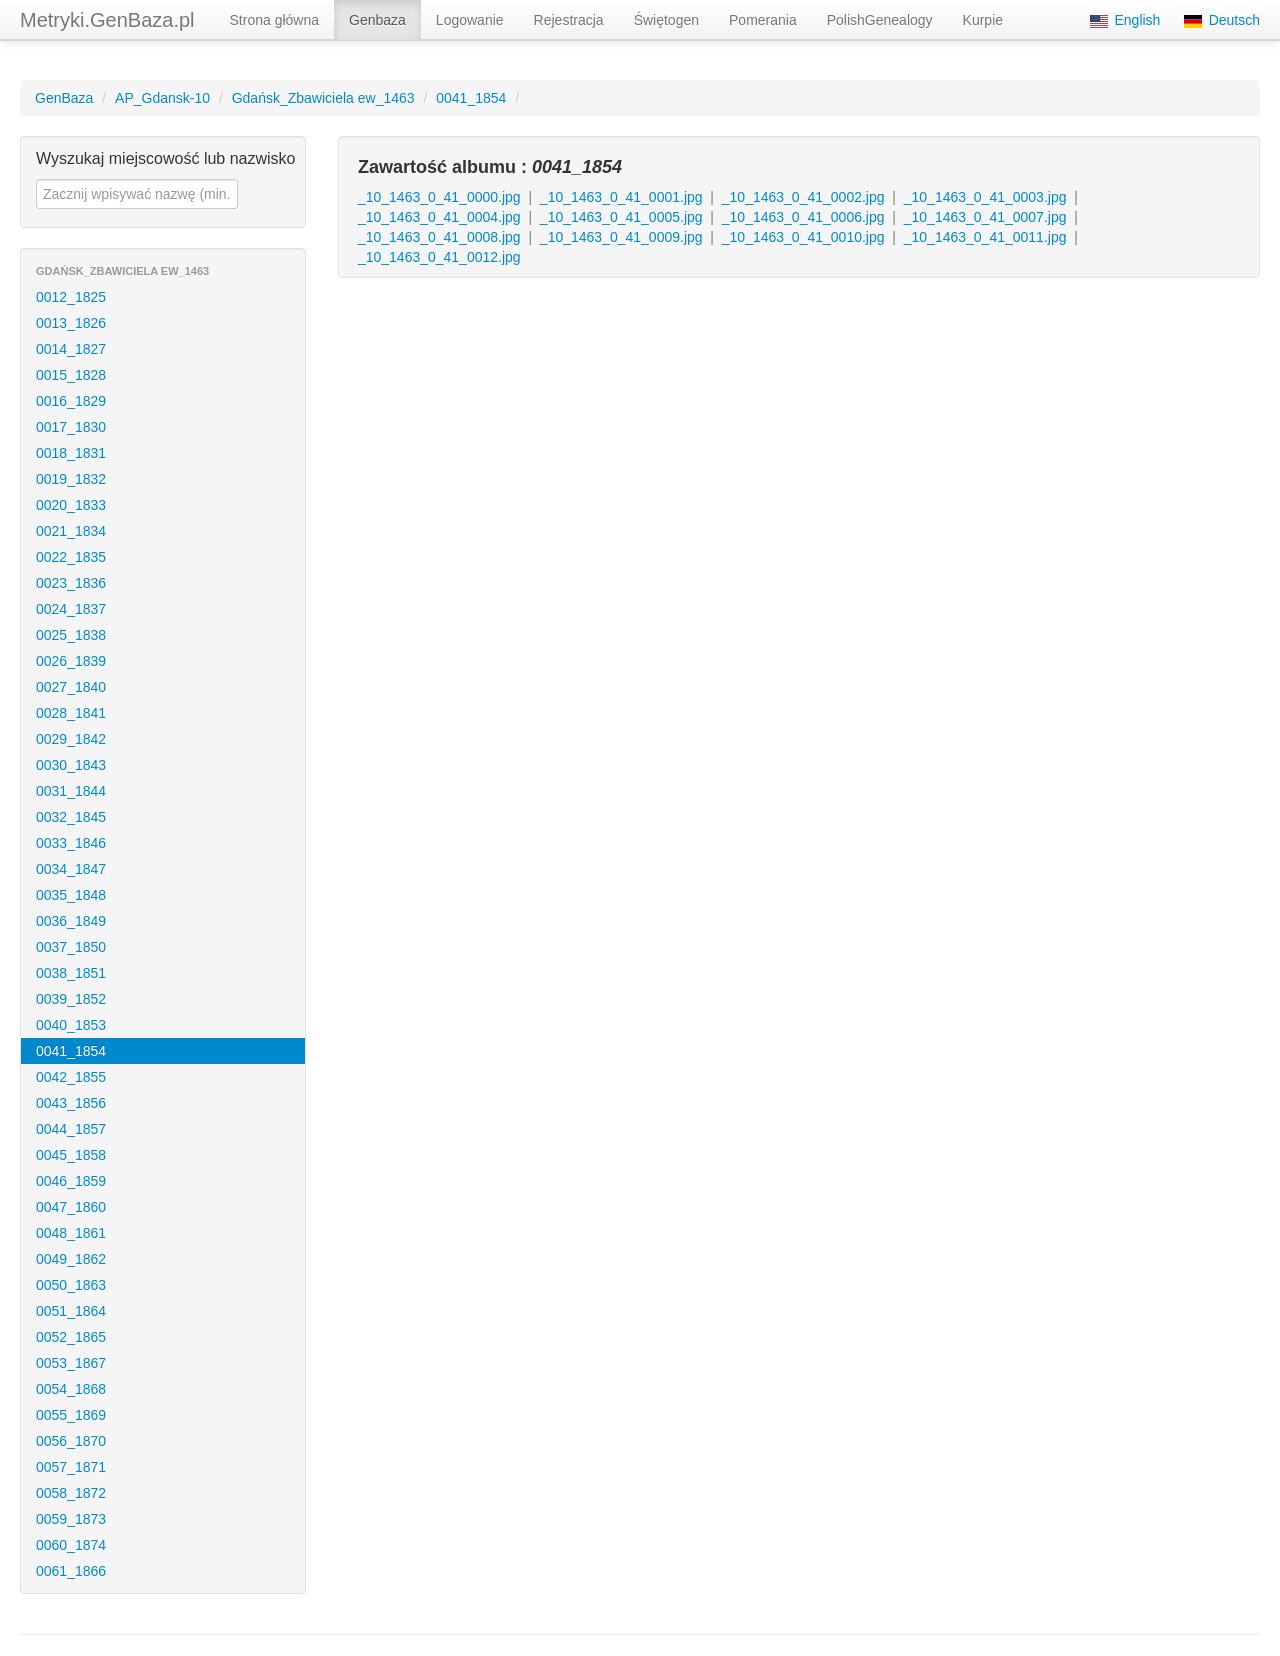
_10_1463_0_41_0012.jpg (439, 257)
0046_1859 (71, 1181)
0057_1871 (71, 1467)
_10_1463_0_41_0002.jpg (803, 197)
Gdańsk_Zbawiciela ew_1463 (323, 98)
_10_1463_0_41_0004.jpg (439, 217)
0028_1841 (71, 713)
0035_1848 (71, 895)
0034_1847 (71, 869)
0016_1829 (71, 401)
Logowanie (470, 20)
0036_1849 (71, 921)
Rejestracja (569, 20)
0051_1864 (71, 1311)
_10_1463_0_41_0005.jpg (621, 217)
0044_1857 (71, 1129)
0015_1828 (71, 375)
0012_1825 (71, 297)
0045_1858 (71, 1155)
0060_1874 (71, 1545)
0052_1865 (71, 1337)
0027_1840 (71, 687)
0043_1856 (71, 1103)
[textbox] (137, 194)
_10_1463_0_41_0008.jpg (439, 237)
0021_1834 (71, 531)
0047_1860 (71, 1207)
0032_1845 (71, 817)
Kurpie (983, 20)
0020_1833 (71, 505)
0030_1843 (71, 765)
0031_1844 (71, 791)
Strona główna (275, 20)
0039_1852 (71, 999)
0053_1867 (71, 1363)
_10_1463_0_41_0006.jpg (803, 217)
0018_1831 (71, 453)
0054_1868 (71, 1389)
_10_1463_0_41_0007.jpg (985, 217)
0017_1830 (71, 427)
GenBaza (64, 98)
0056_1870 (71, 1441)
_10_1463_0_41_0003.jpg (985, 197)
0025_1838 (71, 635)
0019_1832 (71, 479)
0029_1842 (71, 739)
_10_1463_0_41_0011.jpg (985, 237)
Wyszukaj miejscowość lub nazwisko (166, 158)
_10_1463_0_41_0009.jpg (621, 237)
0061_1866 (71, 1571)
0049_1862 (71, 1259)
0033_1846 (71, 843)
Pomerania (763, 20)
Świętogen (666, 20)
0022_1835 (71, 557)
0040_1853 (71, 1025)
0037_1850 (71, 947)
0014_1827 (71, 349)
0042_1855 (71, 1077)
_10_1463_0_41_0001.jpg (621, 197)
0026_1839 (71, 661)
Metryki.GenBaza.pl (107, 20)
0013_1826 (71, 323)
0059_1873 (71, 1519)
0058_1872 (71, 1493)
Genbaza (377, 20)
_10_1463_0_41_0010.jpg (803, 237)
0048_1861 (71, 1233)
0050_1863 (71, 1285)
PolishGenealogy (880, 20)
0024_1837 (71, 609)
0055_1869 (71, 1415)
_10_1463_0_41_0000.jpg (439, 197)
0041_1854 (471, 98)
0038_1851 (71, 973)
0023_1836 (71, 583)
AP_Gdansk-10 (162, 98)
